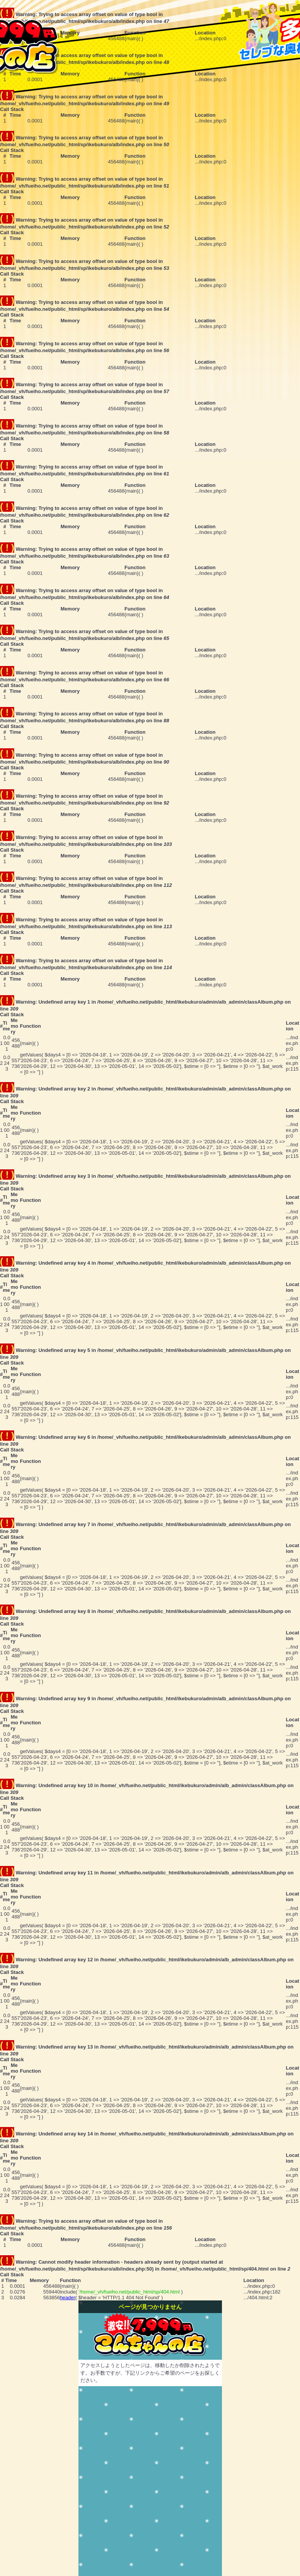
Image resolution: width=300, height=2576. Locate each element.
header (67, 2297)
